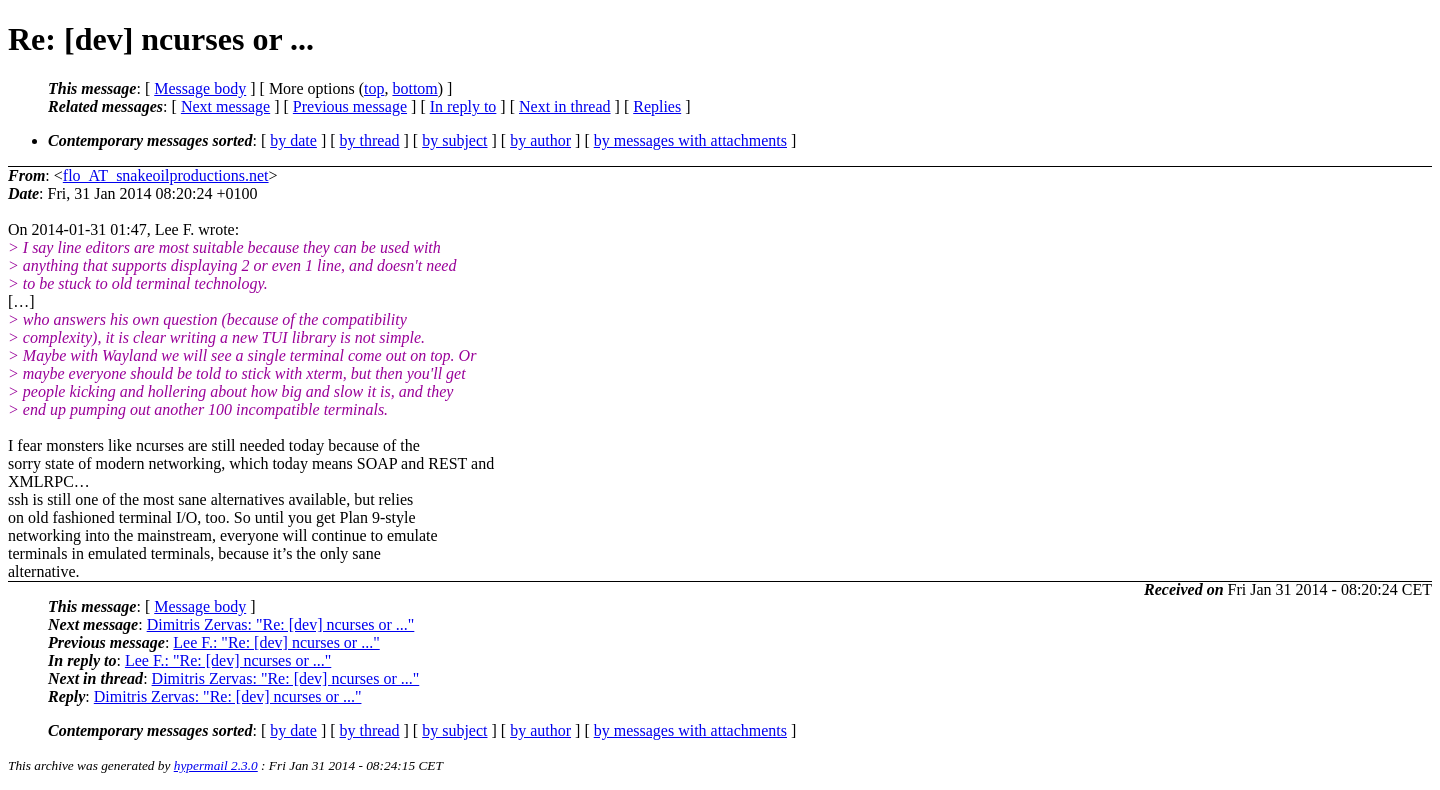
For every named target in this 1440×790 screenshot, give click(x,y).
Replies (657, 106)
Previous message (350, 106)
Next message (225, 106)
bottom (414, 88)
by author (540, 140)
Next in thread (565, 106)
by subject (454, 140)
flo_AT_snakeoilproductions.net (166, 175)
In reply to (463, 106)
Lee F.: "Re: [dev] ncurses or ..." (276, 642)
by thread (370, 140)
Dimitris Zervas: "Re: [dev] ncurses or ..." (281, 624)
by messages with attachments (690, 140)
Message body (200, 88)
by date (293, 140)
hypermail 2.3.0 (216, 765)
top (374, 88)
